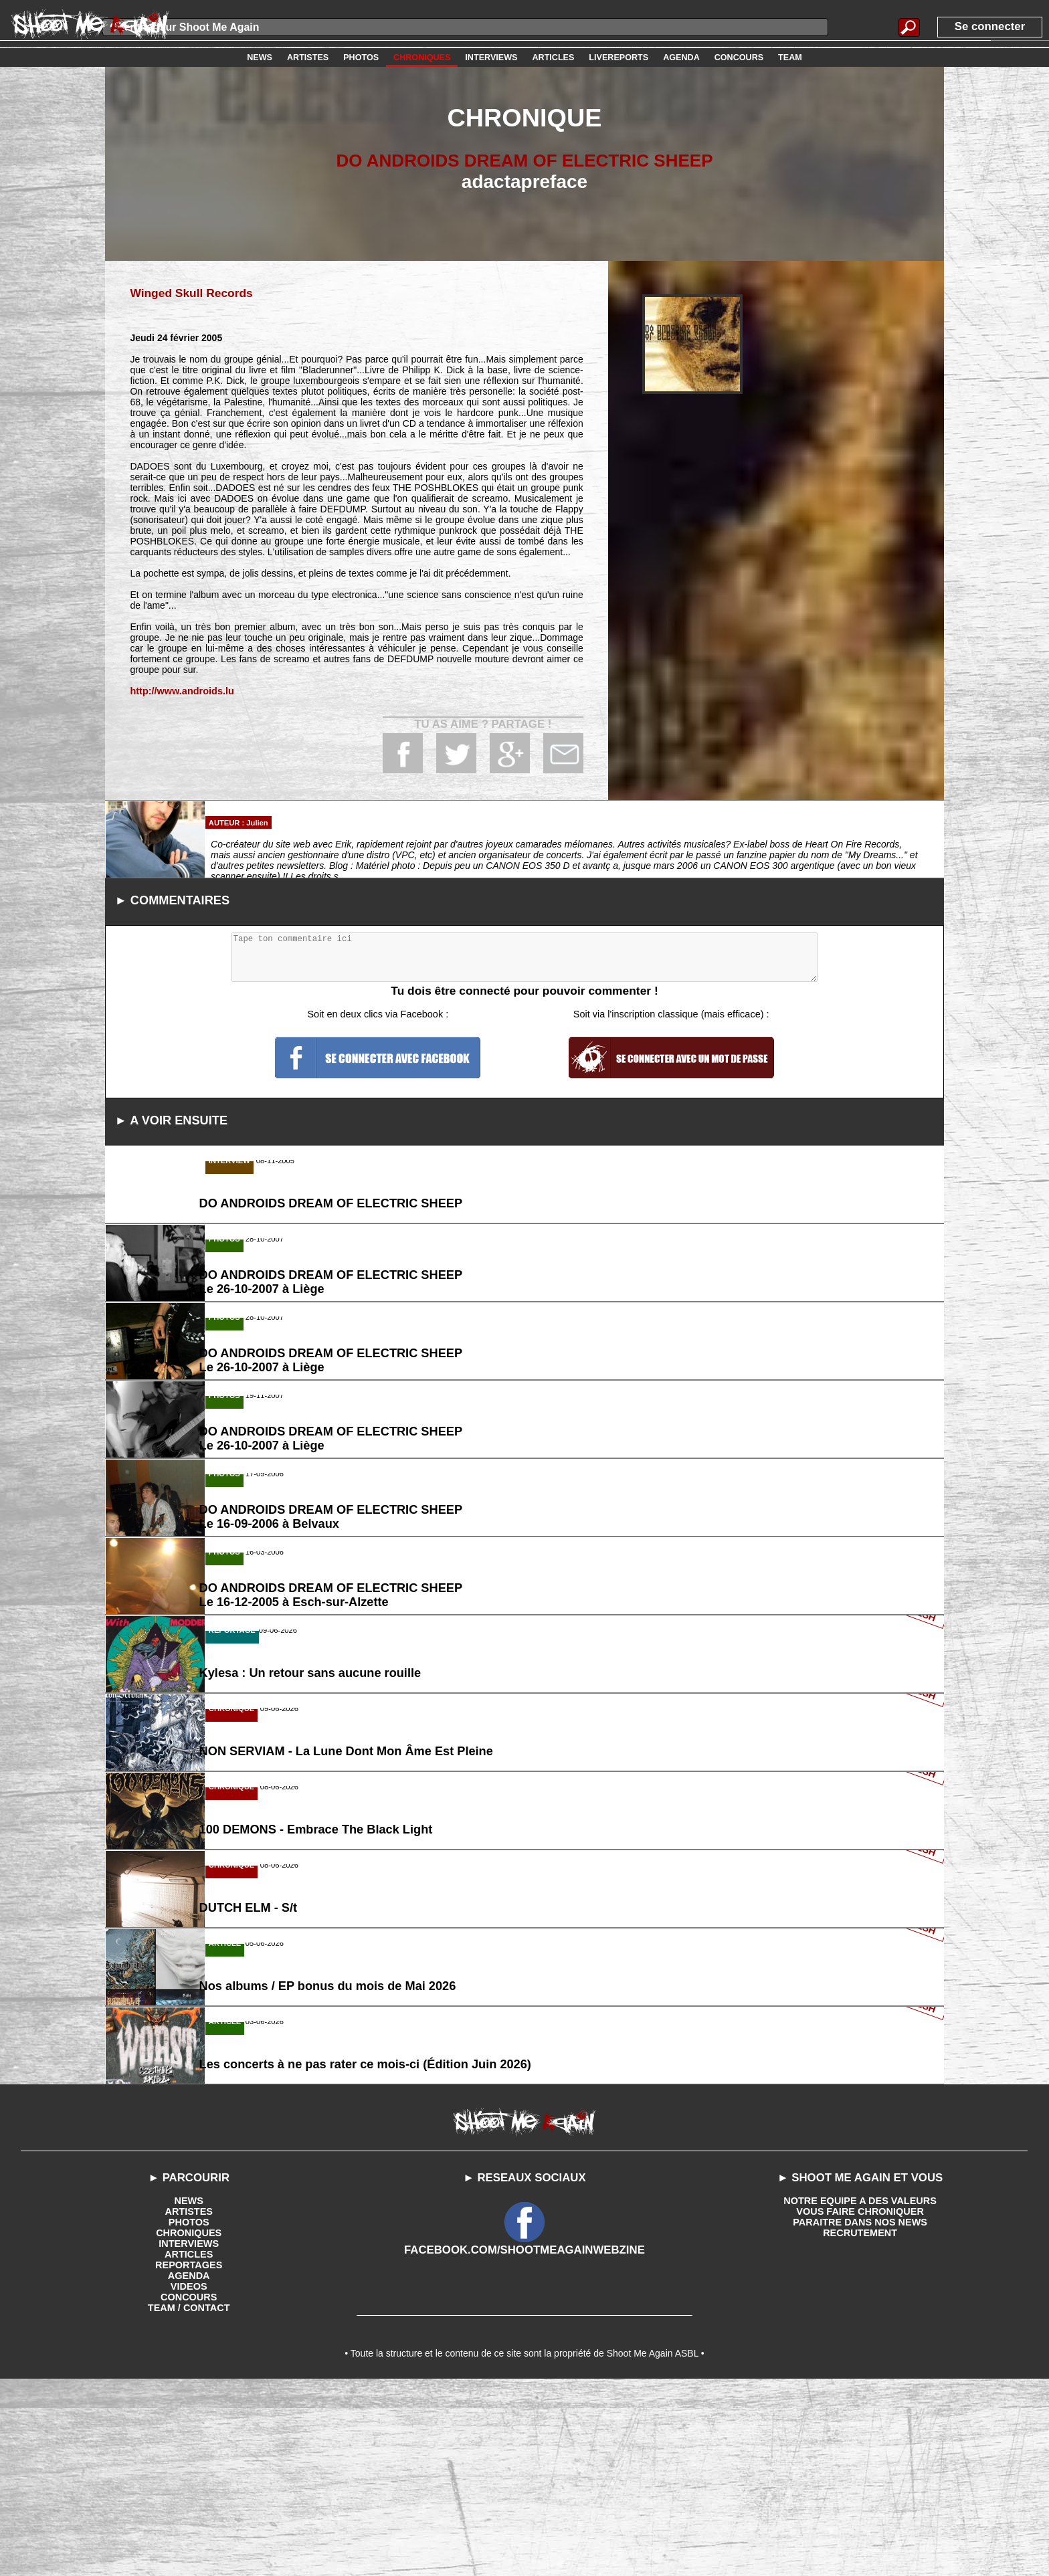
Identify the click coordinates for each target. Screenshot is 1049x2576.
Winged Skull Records (189, 292)
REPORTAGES (189, 2456)
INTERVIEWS (189, 2435)
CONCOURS (188, 2488)
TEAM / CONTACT (189, 2499)
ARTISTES (189, 2402)
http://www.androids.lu (180, 690)
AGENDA (189, 2467)
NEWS (189, 2392)
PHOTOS (189, 2413)
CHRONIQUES (189, 2424)
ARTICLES (188, 2445)
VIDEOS (189, 2477)
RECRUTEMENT (860, 2424)
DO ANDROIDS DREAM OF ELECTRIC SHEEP (524, 160)
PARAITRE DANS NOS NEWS (860, 2413)
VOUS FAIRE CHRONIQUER (859, 2402)
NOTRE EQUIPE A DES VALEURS (860, 2392)
